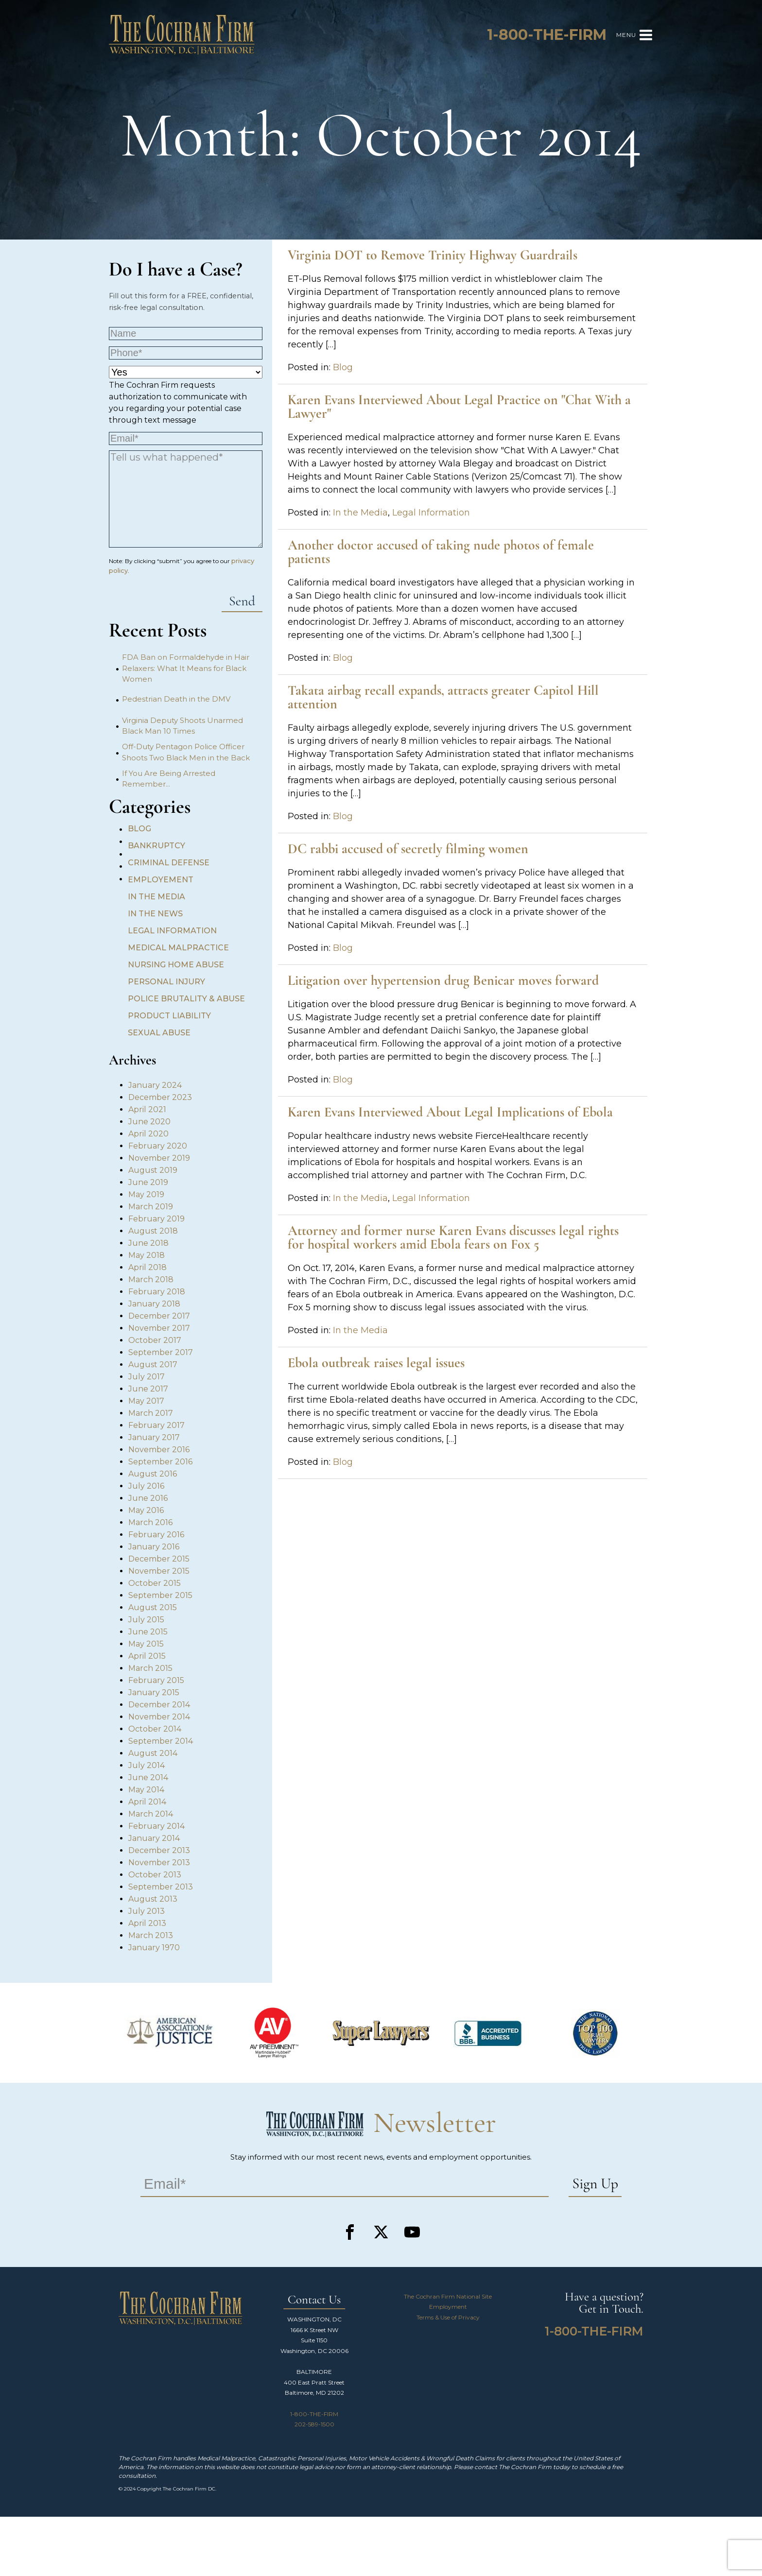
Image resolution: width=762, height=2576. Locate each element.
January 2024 (155, 1085)
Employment (448, 2306)
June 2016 (148, 1498)
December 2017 (159, 1316)
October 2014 (154, 1729)
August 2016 (152, 1473)
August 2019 (152, 1170)
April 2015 (147, 1656)
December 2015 (159, 1558)
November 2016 (159, 1449)
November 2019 (159, 1158)
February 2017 (156, 1425)
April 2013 (147, 1923)
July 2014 (146, 1765)
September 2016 (160, 1461)
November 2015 (159, 1571)
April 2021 (147, 1109)
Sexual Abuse (159, 1032)
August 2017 (152, 1364)
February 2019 (156, 1218)
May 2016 (146, 1510)
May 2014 (146, 1789)
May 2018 (146, 1255)
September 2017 (160, 1352)
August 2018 (153, 1231)
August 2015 (152, 1607)
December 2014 (159, 1704)
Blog (139, 828)
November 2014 (159, 1716)
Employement (160, 879)
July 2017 (146, 1376)
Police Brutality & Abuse (186, 998)
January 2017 (154, 1437)
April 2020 (148, 1133)
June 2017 (148, 1388)
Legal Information (172, 930)
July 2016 (146, 1486)
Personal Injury (166, 981)
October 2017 (154, 1340)
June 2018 (148, 1243)
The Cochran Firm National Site (448, 2296)
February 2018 (156, 1291)
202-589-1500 (314, 2424)
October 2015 (154, 1583)
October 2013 (154, 1874)
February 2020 (157, 1146)
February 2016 (156, 1534)
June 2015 (148, 1631)
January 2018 (154, 1303)
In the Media (156, 896)
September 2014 (160, 1741)
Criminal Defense (168, 862)
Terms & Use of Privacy (448, 2317)
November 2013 (159, 1862)
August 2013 (152, 1899)
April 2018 (147, 1267)
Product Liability (169, 1015)
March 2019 (150, 1206)
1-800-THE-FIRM (314, 2414)
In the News (155, 913)
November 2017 (159, 1328)
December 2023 (160, 1097)
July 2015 (146, 1619)
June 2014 (148, 1777)
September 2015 (160, 1595)
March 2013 (150, 1935)
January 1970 (154, 1947)
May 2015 (146, 1644)
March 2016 (150, 1522)
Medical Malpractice (178, 947)
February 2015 (156, 1680)
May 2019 (146, 1194)
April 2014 (147, 1801)
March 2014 (150, 1814)
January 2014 (154, 1838)
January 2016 (153, 1546)
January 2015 (153, 1692)
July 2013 (146, 1911)
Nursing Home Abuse (176, 964)
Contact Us (314, 2300)
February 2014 (156, 1826)
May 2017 (146, 1401)
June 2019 (148, 1182)
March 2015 (150, 1668)
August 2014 (152, 1753)
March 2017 (150, 1413)
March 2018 (150, 1279)
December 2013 (159, 1850)
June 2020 (149, 1121)
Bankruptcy (156, 845)
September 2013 (160, 1886)
